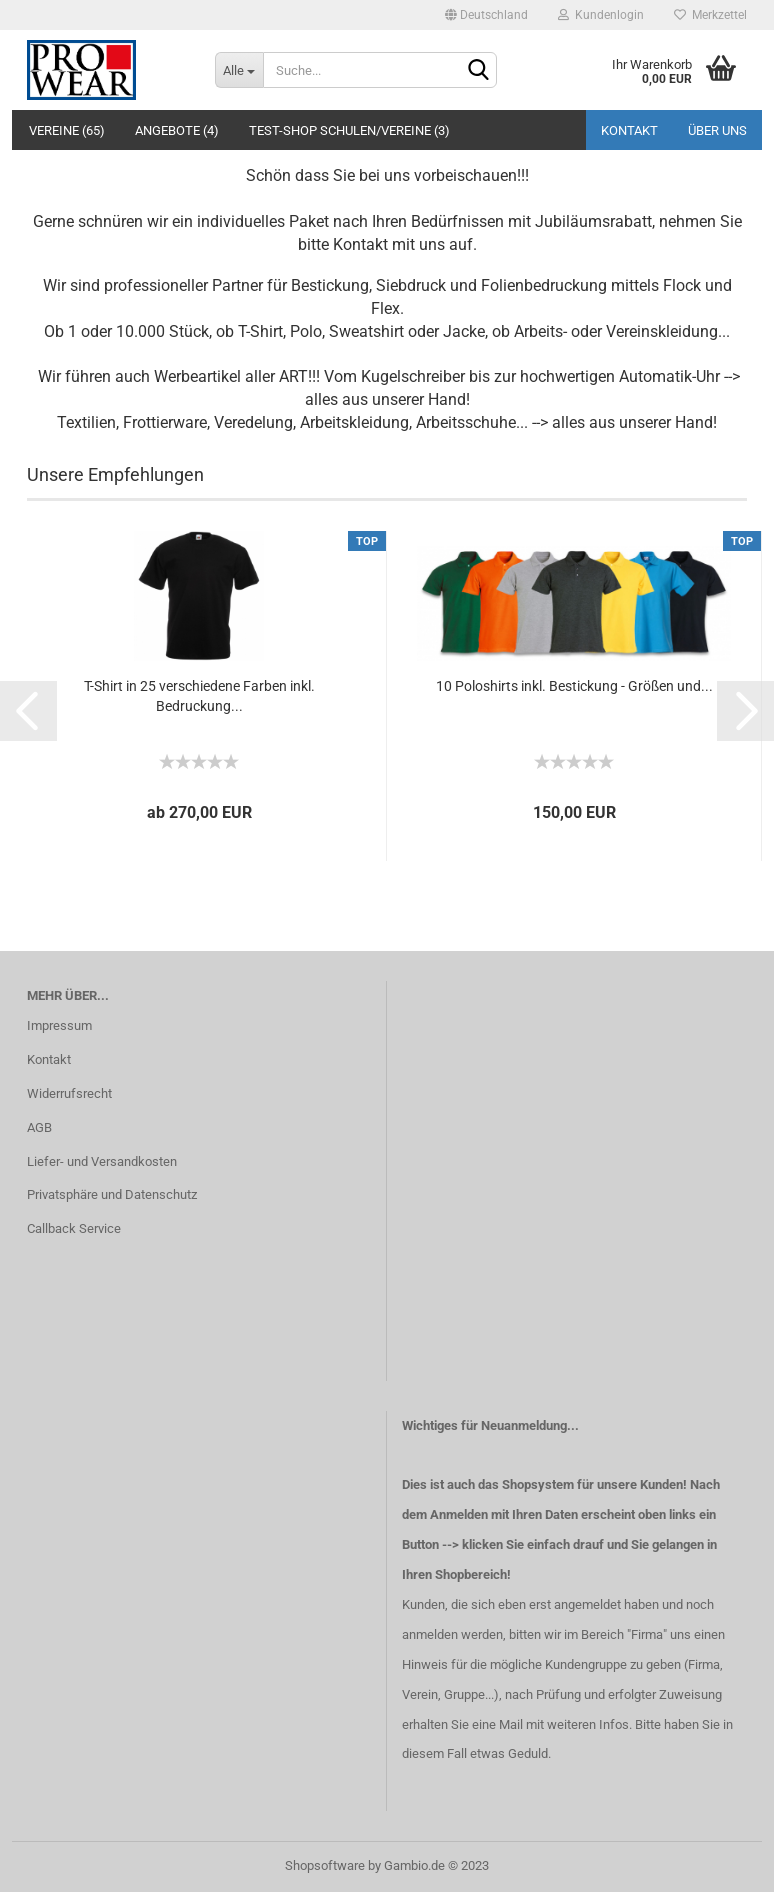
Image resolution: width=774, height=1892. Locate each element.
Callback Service (74, 1228)
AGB (39, 1127)
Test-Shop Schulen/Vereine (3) (349, 130)
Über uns (717, 130)
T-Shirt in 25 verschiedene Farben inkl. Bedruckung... (199, 696)
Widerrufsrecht (69, 1093)
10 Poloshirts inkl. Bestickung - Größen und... (574, 686)
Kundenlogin (601, 15)
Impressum (59, 1025)
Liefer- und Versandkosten (102, 1161)
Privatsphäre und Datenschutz (112, 1194)
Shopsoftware (325, 1865)
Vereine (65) (67, 130)
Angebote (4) (177, 130)
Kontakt (629, 130)
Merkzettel (710, 15)
